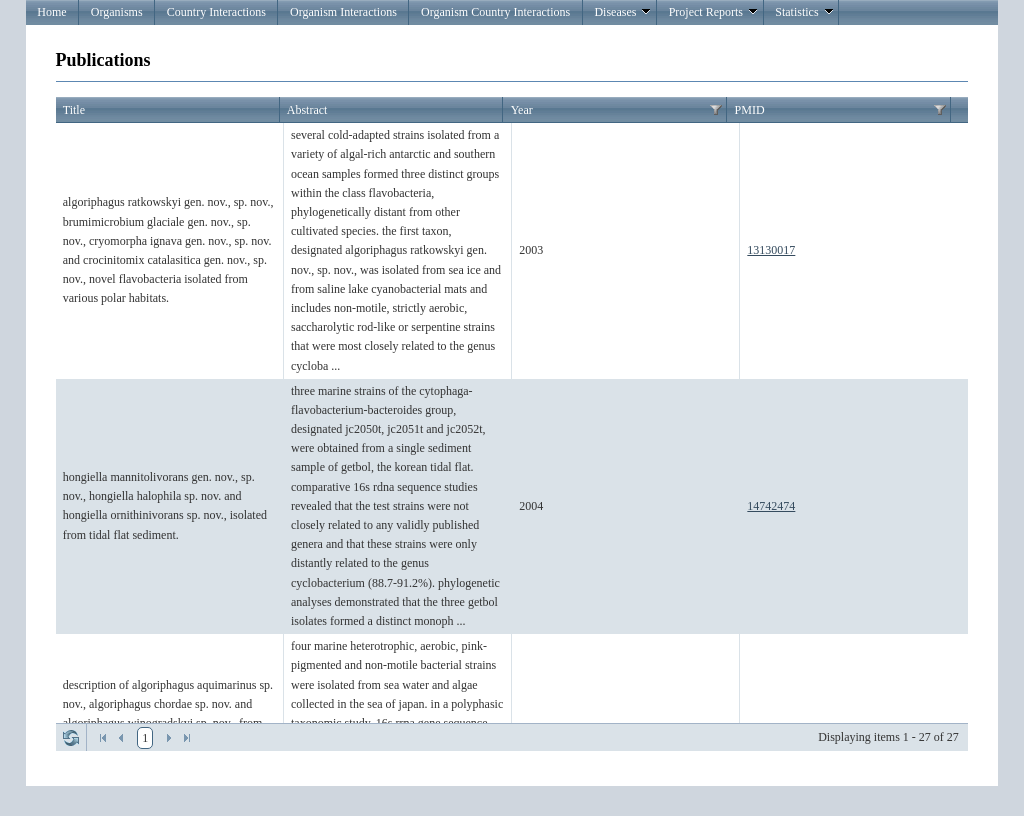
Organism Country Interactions (495, 12)
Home (51, 12)
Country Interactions (216, 12)
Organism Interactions (343, 12)
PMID (750, 110)
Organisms (117, 12)
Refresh (71, 738)
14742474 (771, 506)
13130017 (771, 250)
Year (522, 110)
